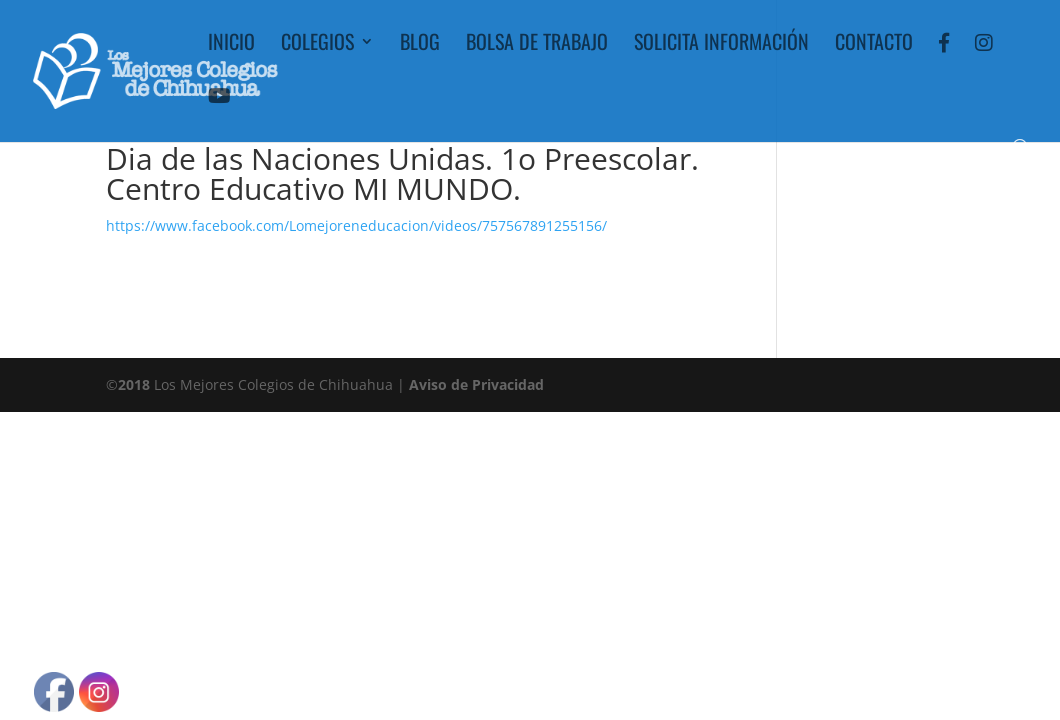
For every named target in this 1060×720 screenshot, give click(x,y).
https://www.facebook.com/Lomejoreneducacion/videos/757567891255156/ (356, 225)
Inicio (231, 45)
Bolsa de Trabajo (537, 45)
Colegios (317, 45)
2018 (134, 384)
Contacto (874, 45)
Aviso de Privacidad (476, 384)
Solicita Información (721, 45)
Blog (420, 45)
